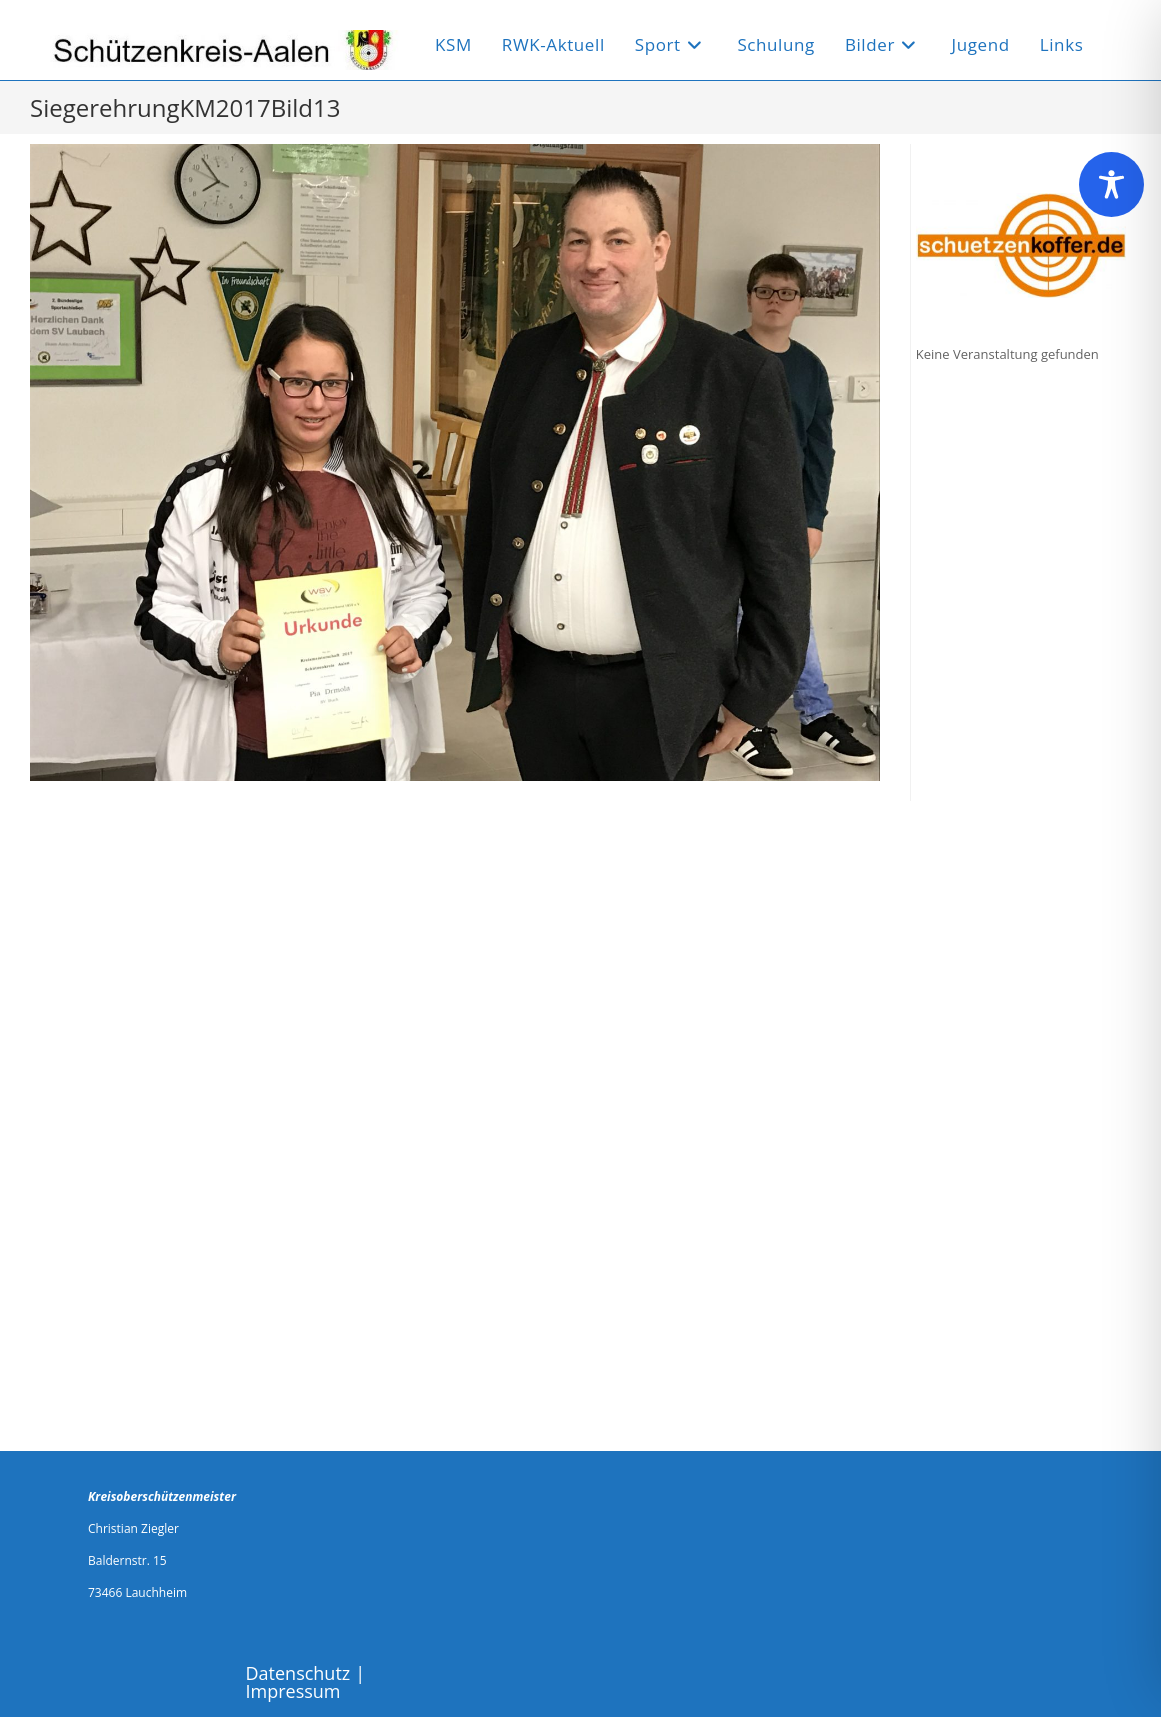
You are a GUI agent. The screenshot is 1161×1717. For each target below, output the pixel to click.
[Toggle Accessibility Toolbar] (1111, 184)
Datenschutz (298, 1673)
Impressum (293, 1691)
